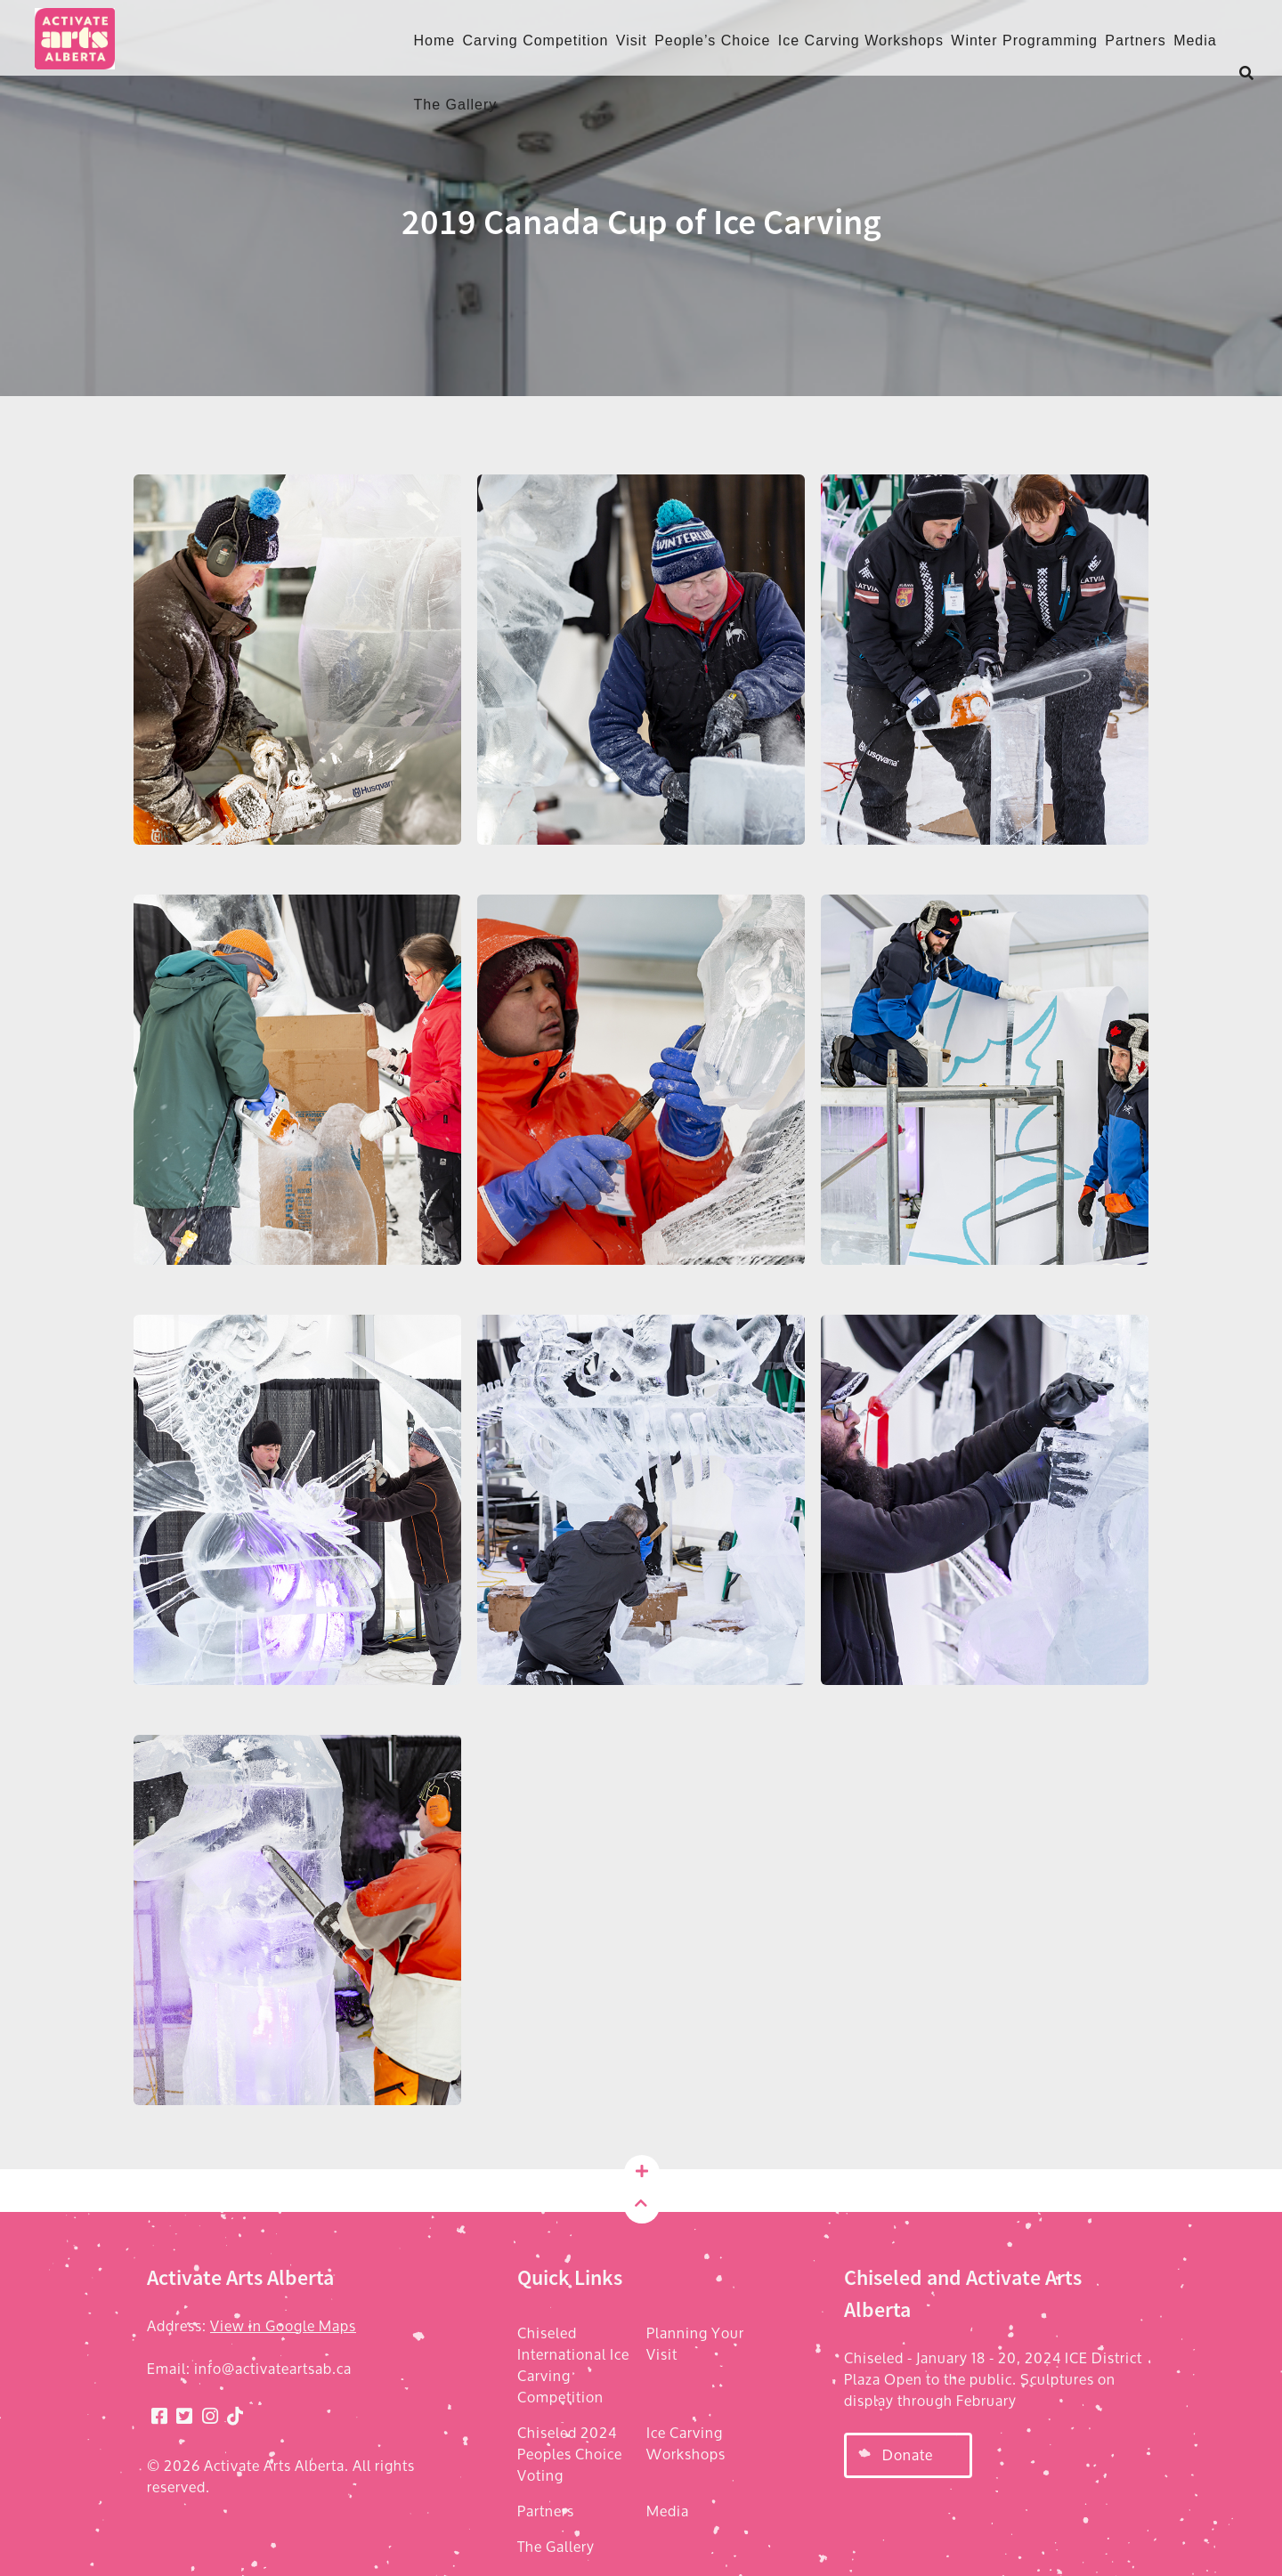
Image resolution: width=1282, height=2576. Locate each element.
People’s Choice (712, 40)
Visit (631, 40)
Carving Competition (536, 40)
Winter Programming (1024, 40)
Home (435, 40)
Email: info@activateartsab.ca (249, 2368)
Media (1195, 40)
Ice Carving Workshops (861, 40)
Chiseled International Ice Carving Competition (573, 2365)
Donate (907, 2454)
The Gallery (456, 104)
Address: (251, 2326)
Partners (1135, 40)
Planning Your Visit (695, 2343)
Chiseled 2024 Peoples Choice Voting (569, 2454)
